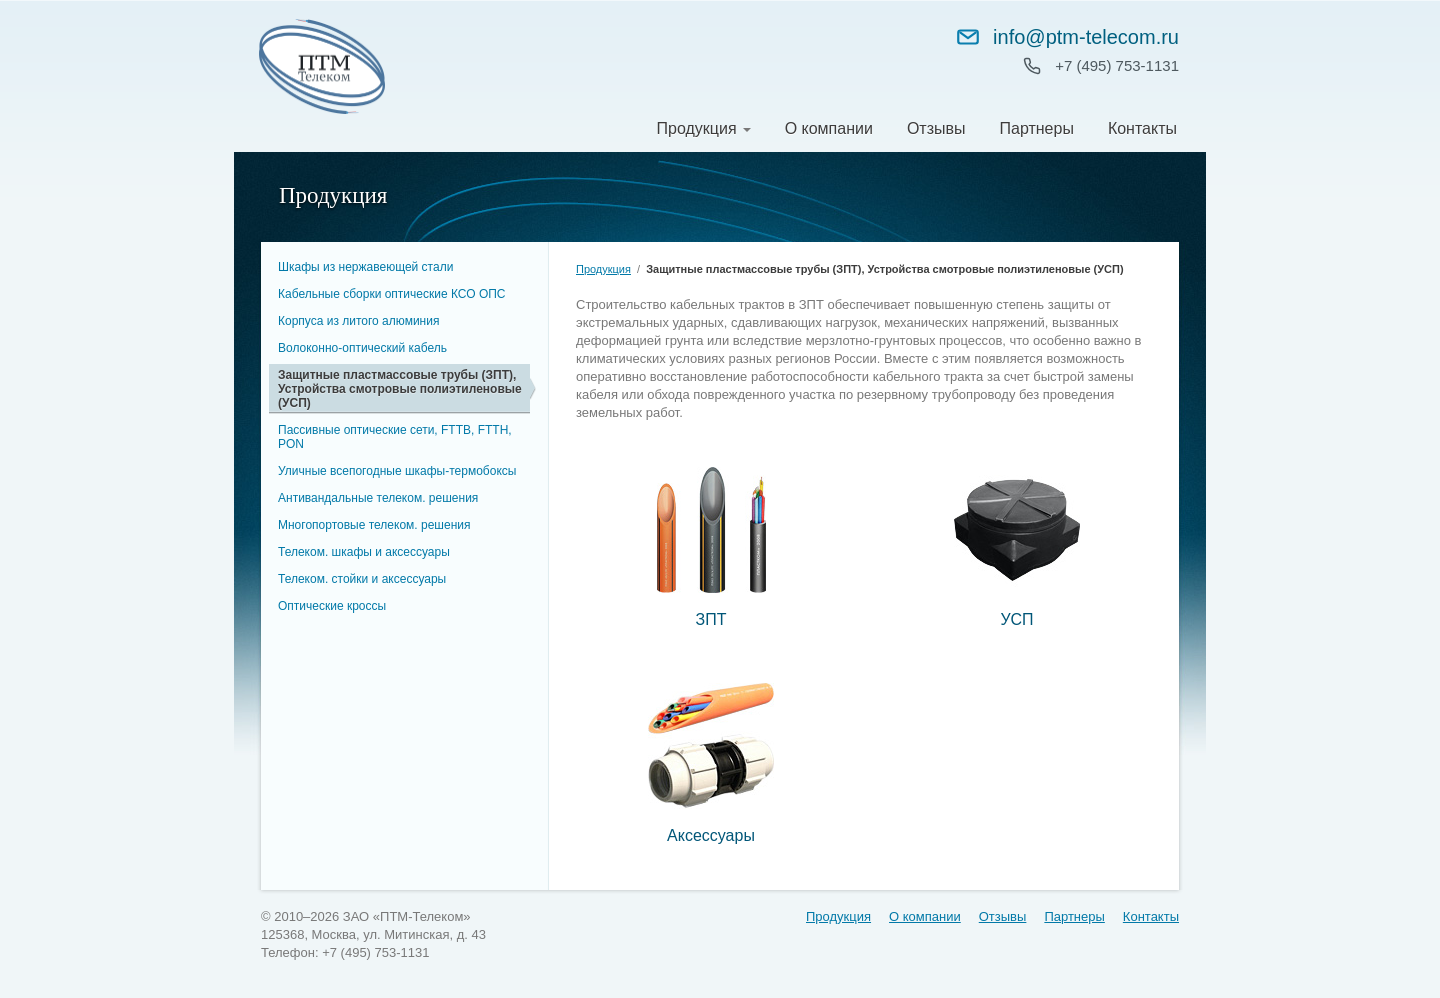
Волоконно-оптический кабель (362, 348)
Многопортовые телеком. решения (374, 525)
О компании (829, 128)
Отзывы (936, 128)
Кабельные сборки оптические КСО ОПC (392, 294)
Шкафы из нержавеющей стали (365, 267)
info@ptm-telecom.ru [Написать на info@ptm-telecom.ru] (1067, 37)
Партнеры (1036, 128)
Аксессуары (711, 835)
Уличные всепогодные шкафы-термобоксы (397, 471)
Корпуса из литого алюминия (358, 321)
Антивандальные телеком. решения (378, 498)
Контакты (1142, 128)
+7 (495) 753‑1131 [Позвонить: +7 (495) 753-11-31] (1117, 65)
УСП (1016, 619)
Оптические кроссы (332, 606)
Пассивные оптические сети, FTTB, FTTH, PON (395, 437)
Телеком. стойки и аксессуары (362, 579)
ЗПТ (711, 619)
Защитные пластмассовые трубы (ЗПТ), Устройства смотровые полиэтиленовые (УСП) (400, 389)
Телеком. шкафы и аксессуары (364, 552)
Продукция (697, 128)
